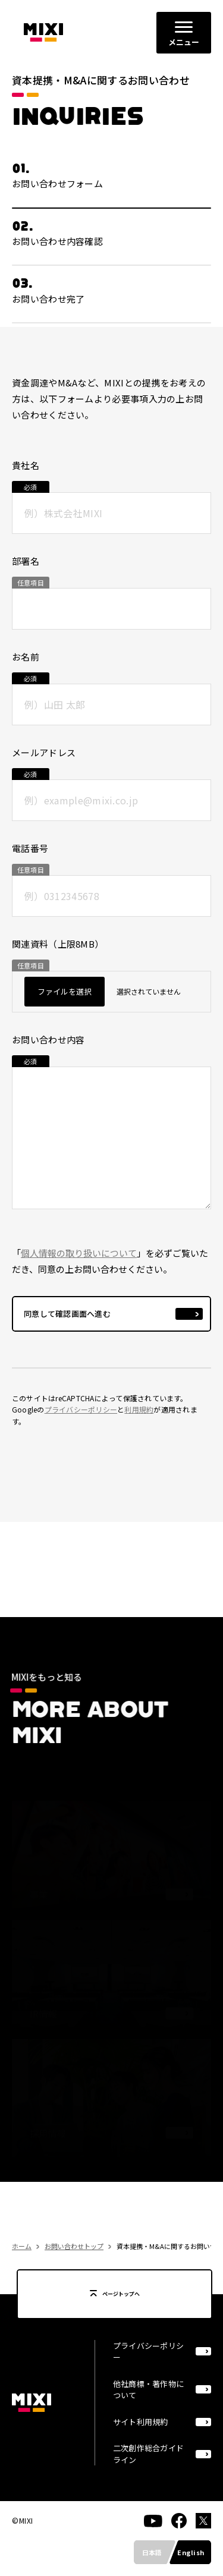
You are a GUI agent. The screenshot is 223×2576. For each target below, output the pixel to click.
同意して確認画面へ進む (67, 1320)
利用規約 (138, 1417)
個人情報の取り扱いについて (79, 1260)
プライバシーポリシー (81, 1417)
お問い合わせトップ (74, 2254)
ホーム (22, 2254)
